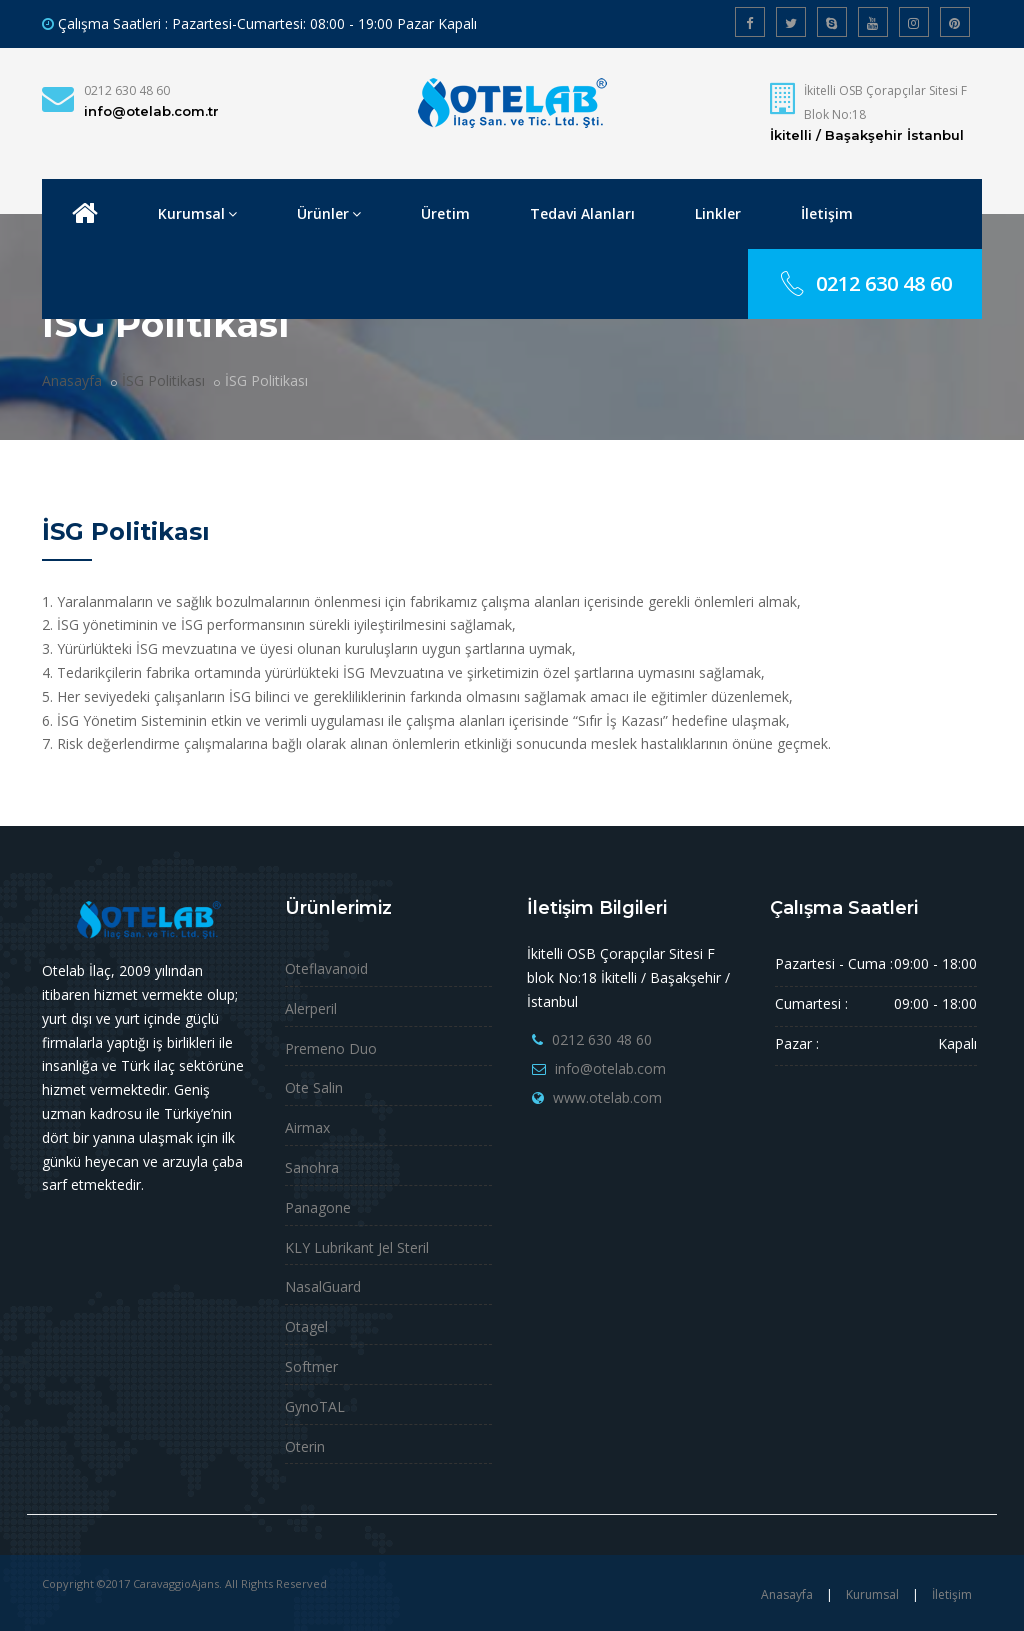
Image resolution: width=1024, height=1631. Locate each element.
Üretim (445, 213)
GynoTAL (315, 1406)
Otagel (306, 1326)
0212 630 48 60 (127, 90)
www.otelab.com (607, 1097)
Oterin (305, 1446)
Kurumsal (197, 213)
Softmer (311, 1366)
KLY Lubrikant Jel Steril (357, 1247)
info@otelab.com (610, 1068)
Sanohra (312, 1167)
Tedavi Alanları (582, 213)
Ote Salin (314, 1087)
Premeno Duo (331, 1048)
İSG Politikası (163, 380)
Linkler (718, 213)
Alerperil (311, 1008)
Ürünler (329, 213)
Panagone (318, 1207)
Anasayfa (72, 380)
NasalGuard (323, 1286)
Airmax (307, 1127)
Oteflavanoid (326, 968)
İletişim (827, 213)
